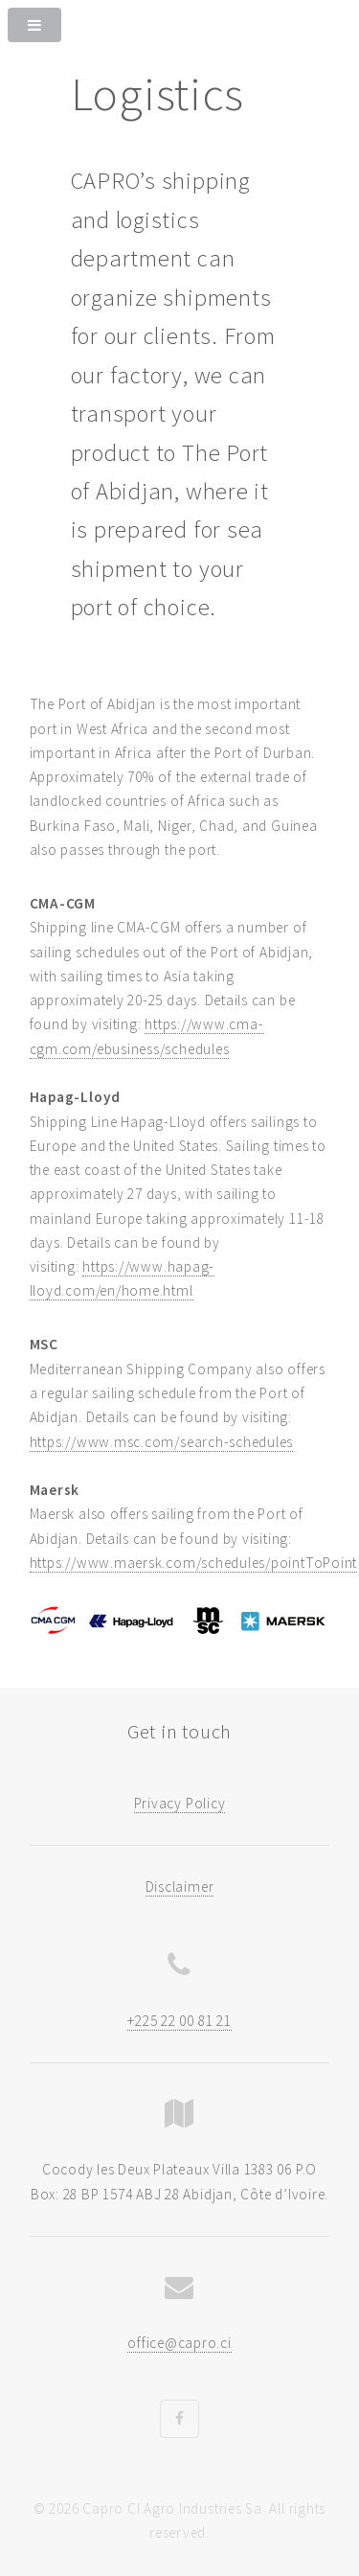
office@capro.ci (179, 2343)
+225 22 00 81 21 (179, 2021)
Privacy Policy (180, 1803)
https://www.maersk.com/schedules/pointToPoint (194, 1562)
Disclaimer (180, 1886)
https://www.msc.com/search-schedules (162, 1442)
